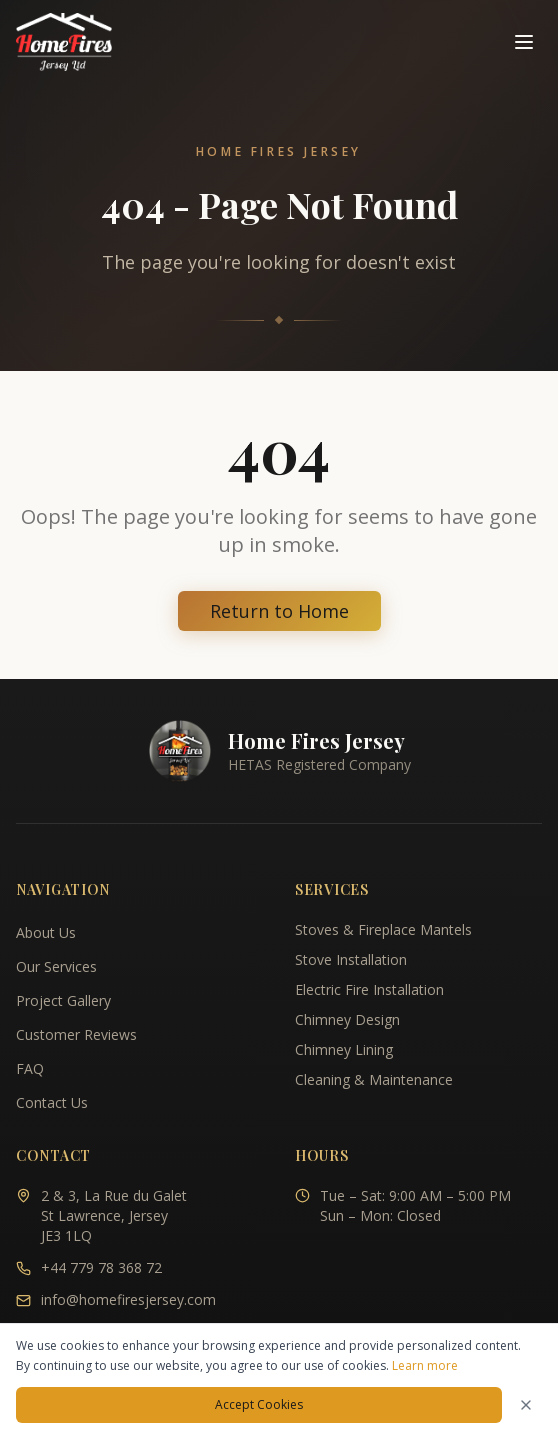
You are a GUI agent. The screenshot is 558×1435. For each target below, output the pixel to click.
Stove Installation (351, 959)
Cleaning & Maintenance (374, 1079)
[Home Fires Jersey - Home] (64, 42)
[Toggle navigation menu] (524, 42)
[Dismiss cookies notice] (526, 1405)
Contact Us (52, 1102)
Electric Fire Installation (369, 989)
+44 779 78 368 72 (101, 1267)
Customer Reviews (76, 1034)
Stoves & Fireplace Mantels (383, 929)
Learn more (425, 1365)
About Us (46, 932)
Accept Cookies (259, 1404)
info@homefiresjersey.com (128, 1299)
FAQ (30, 1068)
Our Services (56, 966)
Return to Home (279, 611)
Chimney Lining (344, 1049)
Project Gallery (63, 1000)
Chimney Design (347, 1019)
